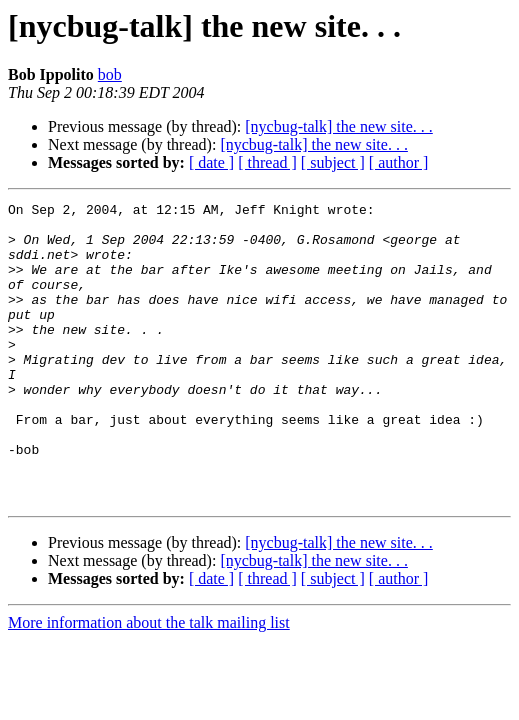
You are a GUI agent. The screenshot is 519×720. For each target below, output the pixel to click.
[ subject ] (333, 162)
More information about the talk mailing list (149, 682)
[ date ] (211, 162)
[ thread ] (267, 162)
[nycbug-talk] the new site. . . (339, 126)
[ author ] (399, 162)
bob (110, 74)
